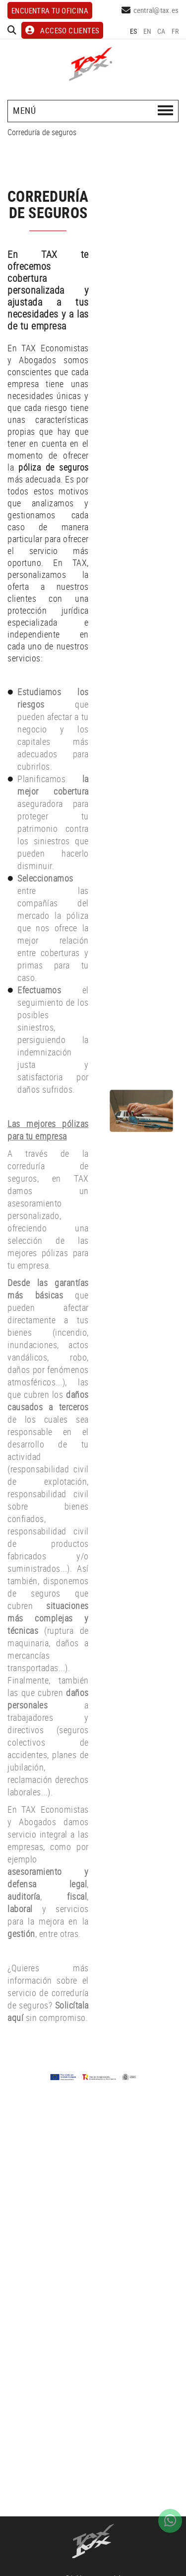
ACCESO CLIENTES (62, 30)
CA (161, 31)
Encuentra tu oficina (49, 10)
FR (175, 31)
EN (147, 31)
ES (133, 31)
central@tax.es (156, 10)
